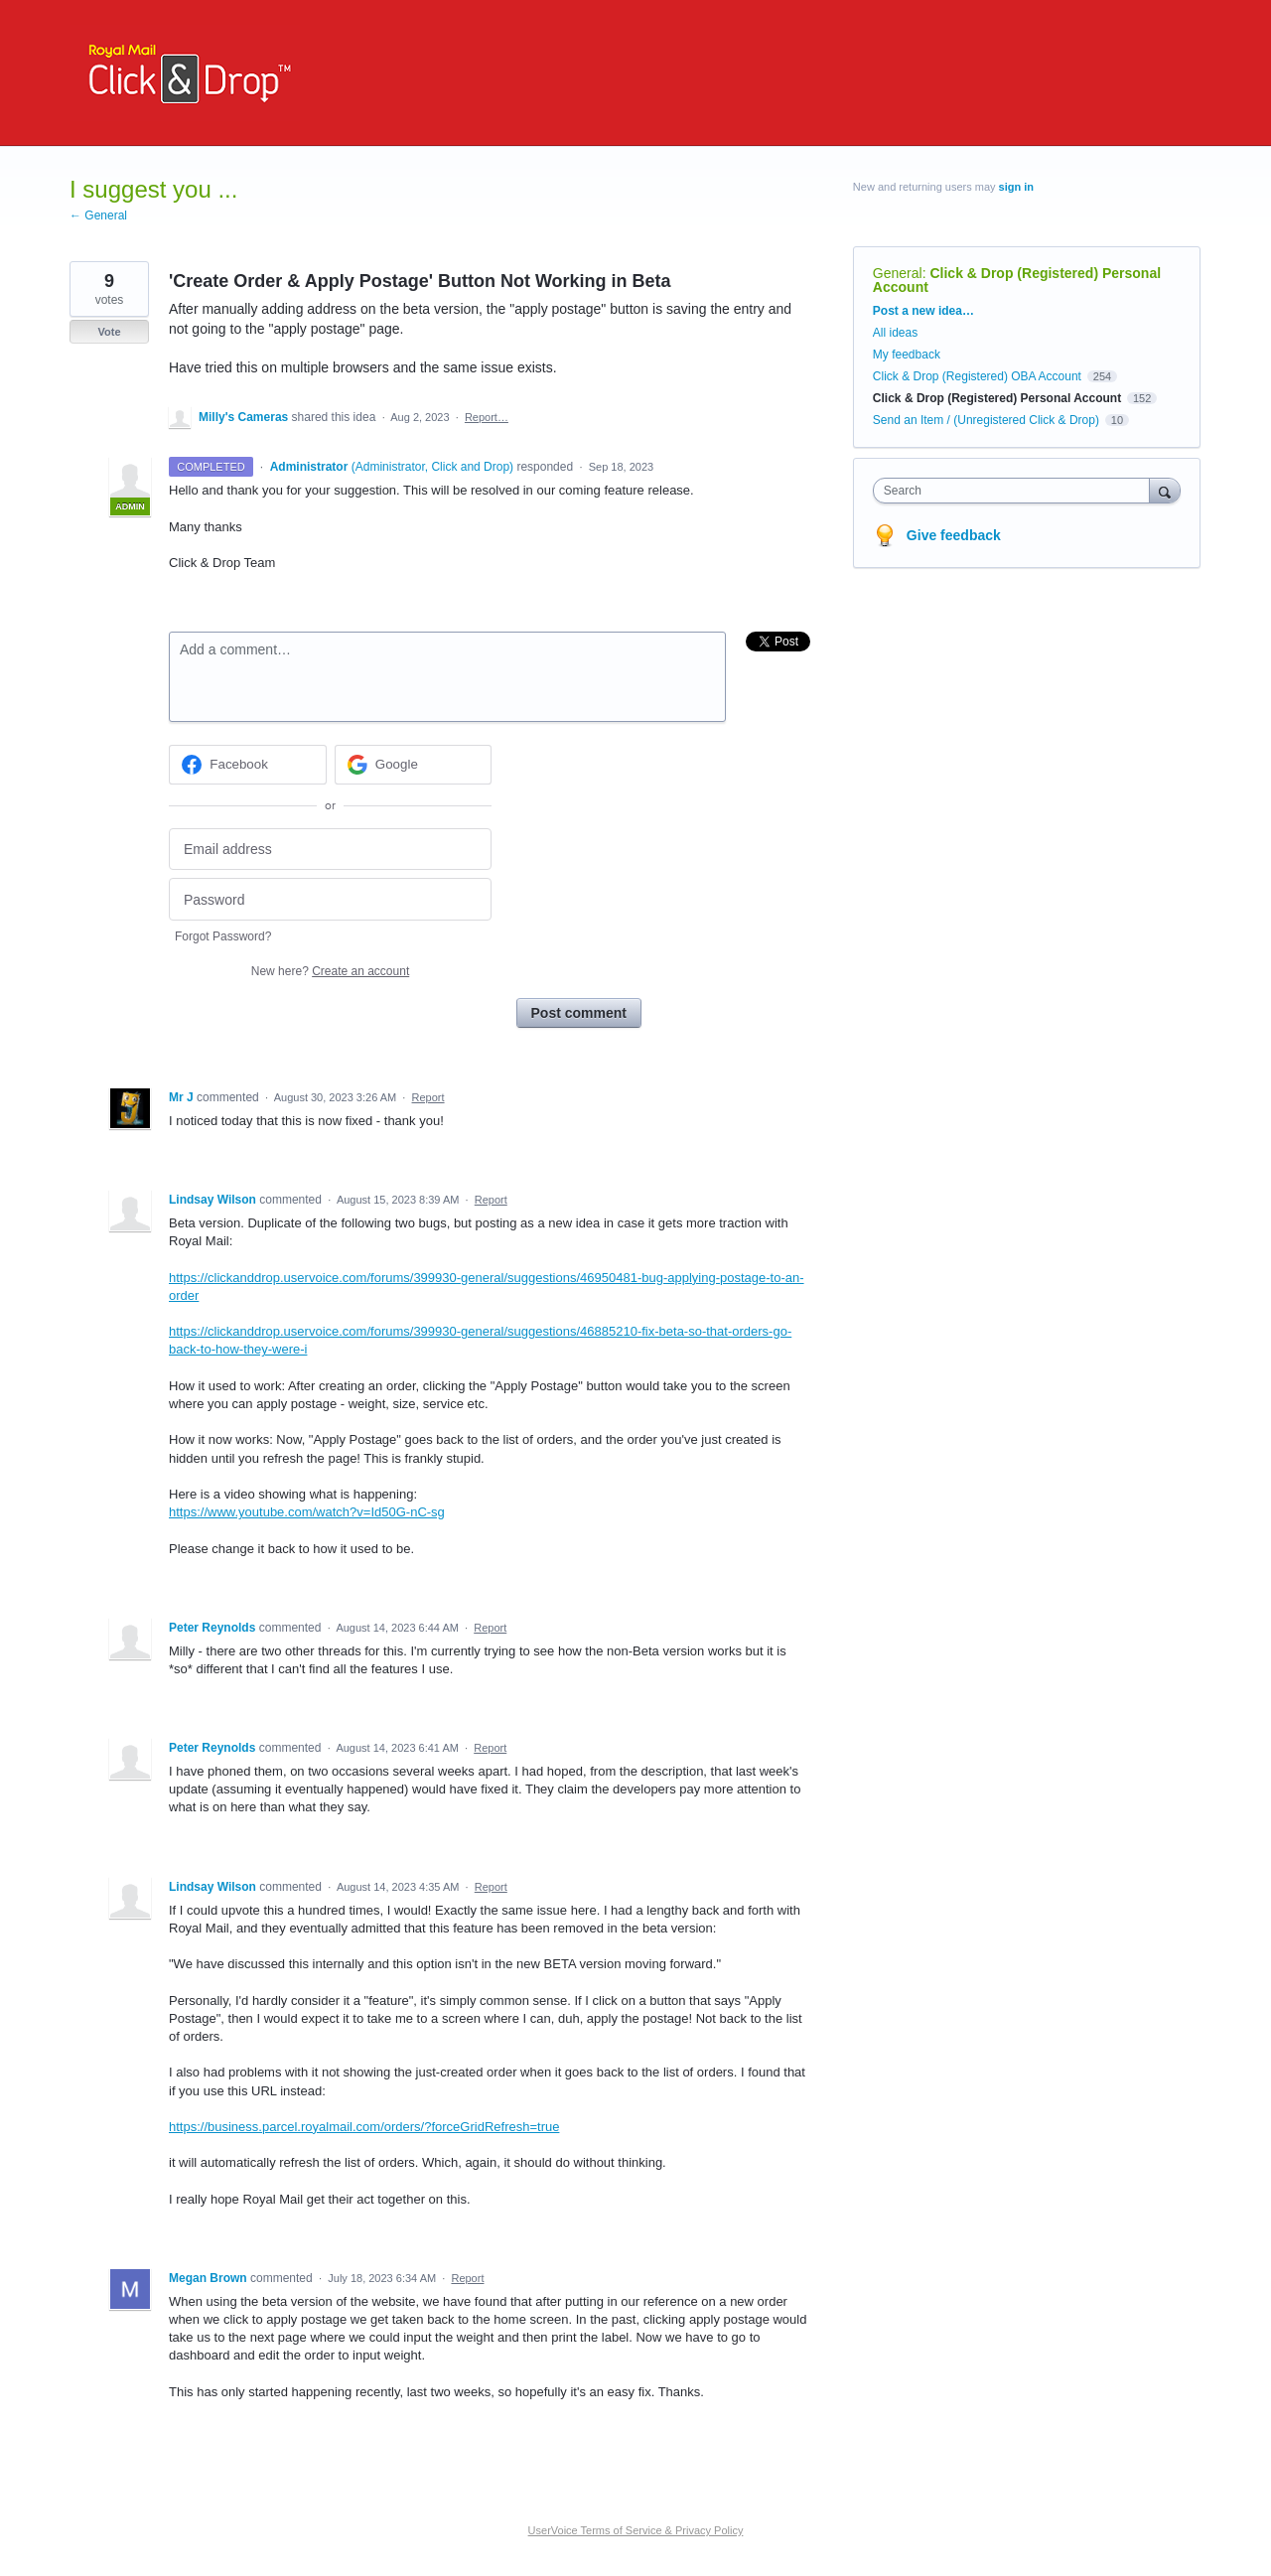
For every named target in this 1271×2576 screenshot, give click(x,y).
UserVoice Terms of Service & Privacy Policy (636, 2530)
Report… (486, 417)
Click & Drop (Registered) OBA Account (977, 376)
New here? (330, 971)
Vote (108, 332)
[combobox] (1016, 491)
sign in (1016, 187)
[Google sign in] (414, 765)
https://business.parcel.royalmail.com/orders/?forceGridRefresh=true (364, 2126)
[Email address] (330, 849)
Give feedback (954, 535)
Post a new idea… (923, 311)
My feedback (906, 354)
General (897, 273)
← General (98, 215)
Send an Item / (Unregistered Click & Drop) (986, 420)
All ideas (895, 333)
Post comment (579, 1013)
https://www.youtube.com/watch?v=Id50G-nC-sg (307, 1511)
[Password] (330, 899)
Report (428, 1097)
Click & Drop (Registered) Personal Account (1017, 280)
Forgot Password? (223, 936)
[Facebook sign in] (248, 765)
